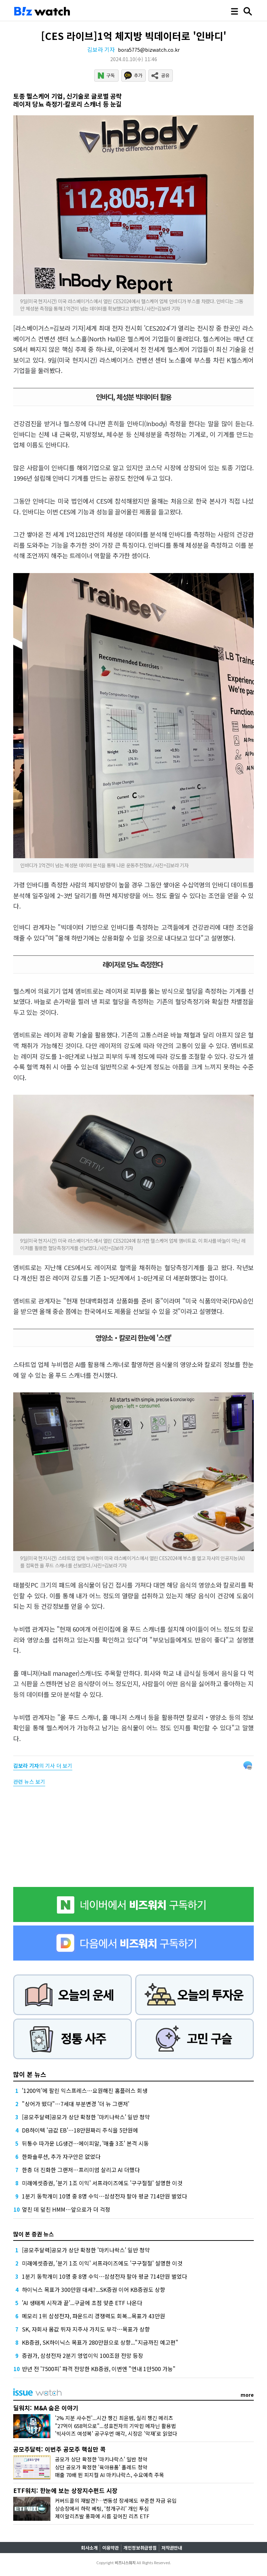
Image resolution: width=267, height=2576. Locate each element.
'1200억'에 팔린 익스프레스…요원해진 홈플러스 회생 (84, 2090)
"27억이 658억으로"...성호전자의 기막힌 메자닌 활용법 (115, 2425)
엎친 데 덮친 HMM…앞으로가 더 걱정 (66, 2209)
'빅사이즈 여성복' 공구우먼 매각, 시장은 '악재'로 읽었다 (116, 2433)
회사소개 (89, 2547)
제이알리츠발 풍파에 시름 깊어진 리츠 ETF (102, 2516)
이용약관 (110, 2547)
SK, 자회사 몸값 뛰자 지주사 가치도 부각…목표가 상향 (86, 2329)
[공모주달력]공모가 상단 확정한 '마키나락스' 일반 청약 (86, 2117)
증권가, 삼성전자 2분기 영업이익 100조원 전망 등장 (82, 2355)
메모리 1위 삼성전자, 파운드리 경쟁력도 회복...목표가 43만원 (93, 2316)
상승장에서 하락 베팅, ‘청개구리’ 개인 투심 (102, 2508)
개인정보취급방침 (140, 2547)
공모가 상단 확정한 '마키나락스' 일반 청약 (101, 2459)
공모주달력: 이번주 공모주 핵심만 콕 (59, 2449)
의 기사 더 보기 (42, 1765)
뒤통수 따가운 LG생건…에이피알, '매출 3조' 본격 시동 (85, 2143)
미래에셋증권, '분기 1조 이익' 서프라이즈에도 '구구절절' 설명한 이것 (102, 2183)
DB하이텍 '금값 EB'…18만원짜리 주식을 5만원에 (80, 2130)
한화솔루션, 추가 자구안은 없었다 (61, 2156)
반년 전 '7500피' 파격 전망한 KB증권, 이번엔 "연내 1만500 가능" (99, 2368)
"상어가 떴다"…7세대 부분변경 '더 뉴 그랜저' (75, 2103)
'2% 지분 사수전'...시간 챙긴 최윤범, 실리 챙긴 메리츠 (114, 2417)
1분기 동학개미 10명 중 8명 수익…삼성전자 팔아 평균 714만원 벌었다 (104, 2196)
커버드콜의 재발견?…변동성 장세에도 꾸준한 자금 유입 (116, 2500)
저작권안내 (171, 2547)
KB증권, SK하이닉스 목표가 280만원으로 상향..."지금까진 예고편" (100, 2342)
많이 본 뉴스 (29, 2074)
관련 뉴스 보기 (29, 1781)
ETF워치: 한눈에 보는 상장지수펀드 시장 (65, 2490)
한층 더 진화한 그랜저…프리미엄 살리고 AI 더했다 (81, 2169)
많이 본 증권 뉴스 (33, 2234)
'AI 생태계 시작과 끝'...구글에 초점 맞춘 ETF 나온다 (82, 2302)
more (247, 2394)
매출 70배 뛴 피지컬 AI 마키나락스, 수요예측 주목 (109, 2474)
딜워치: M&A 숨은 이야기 (45, 2407)
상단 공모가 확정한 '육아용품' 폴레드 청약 (101, 2467)
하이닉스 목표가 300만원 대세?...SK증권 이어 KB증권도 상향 (93, 2289)
